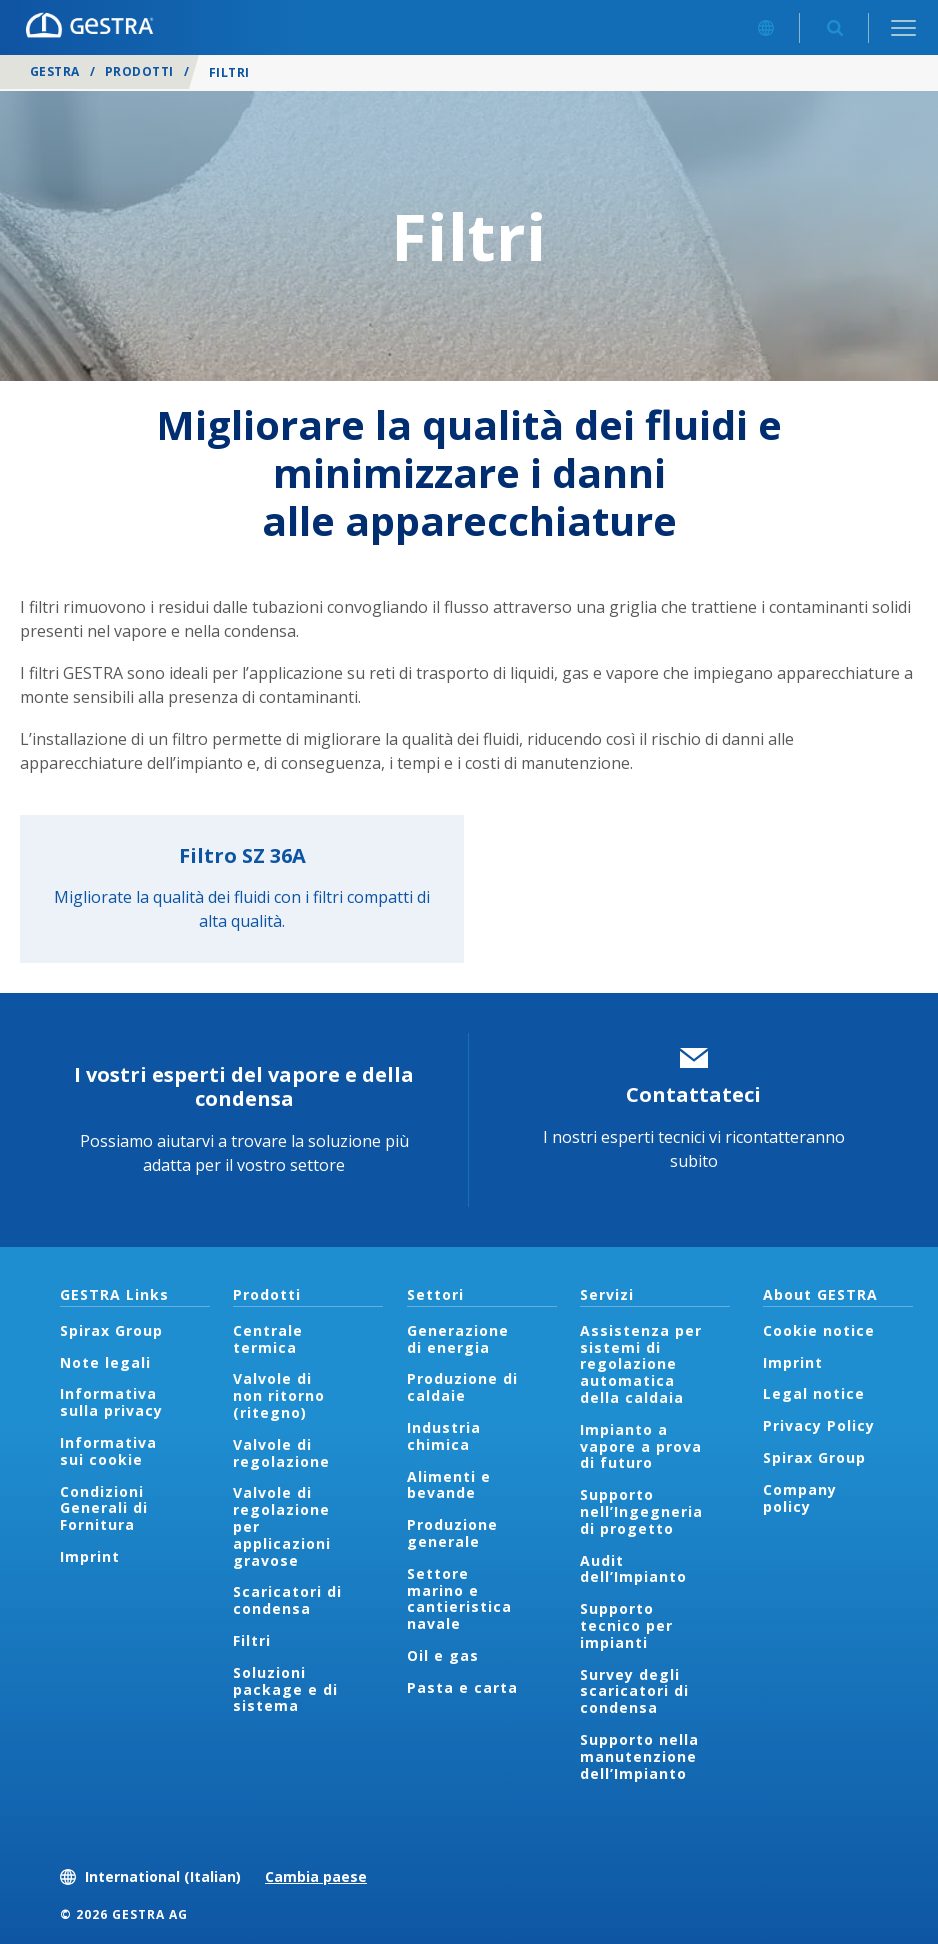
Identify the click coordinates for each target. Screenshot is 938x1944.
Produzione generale (452, 1533)
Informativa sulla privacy (111, 1402)
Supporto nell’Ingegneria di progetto (641, 1511)
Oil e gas (443, 1655)
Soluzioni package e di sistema (285, 1689)
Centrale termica (268, 1339)
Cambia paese (316, 1876)
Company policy (800, 1498)
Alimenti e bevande (449, 1485)
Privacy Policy (819, 1425)
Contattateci (693, 1094)
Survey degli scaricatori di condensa (634, 1691)
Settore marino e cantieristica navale (459, 1598)
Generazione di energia (458, 1339)
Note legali (105, 1362)
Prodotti (139, 71)
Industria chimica (444, 1436)
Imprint (90, 1556)
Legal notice (814, 1393)
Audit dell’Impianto (633, 1569)
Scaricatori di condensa (287, 1600)
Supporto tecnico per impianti (626, 1625)
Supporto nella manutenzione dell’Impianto (639, 1756)
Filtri (252, 1640)
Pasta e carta (462, 1687)
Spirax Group (111, 1330)
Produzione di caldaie (462, 1387)
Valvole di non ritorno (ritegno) (279, 1395)
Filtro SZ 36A (242, 855)
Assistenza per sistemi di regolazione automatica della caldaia (641, 1364)
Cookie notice (819, 1330)
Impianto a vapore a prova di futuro (641, 1446)
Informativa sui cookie (108, 1451)
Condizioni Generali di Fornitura (104, 1508)
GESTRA (55, 71)
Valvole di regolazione (281, 1453)
